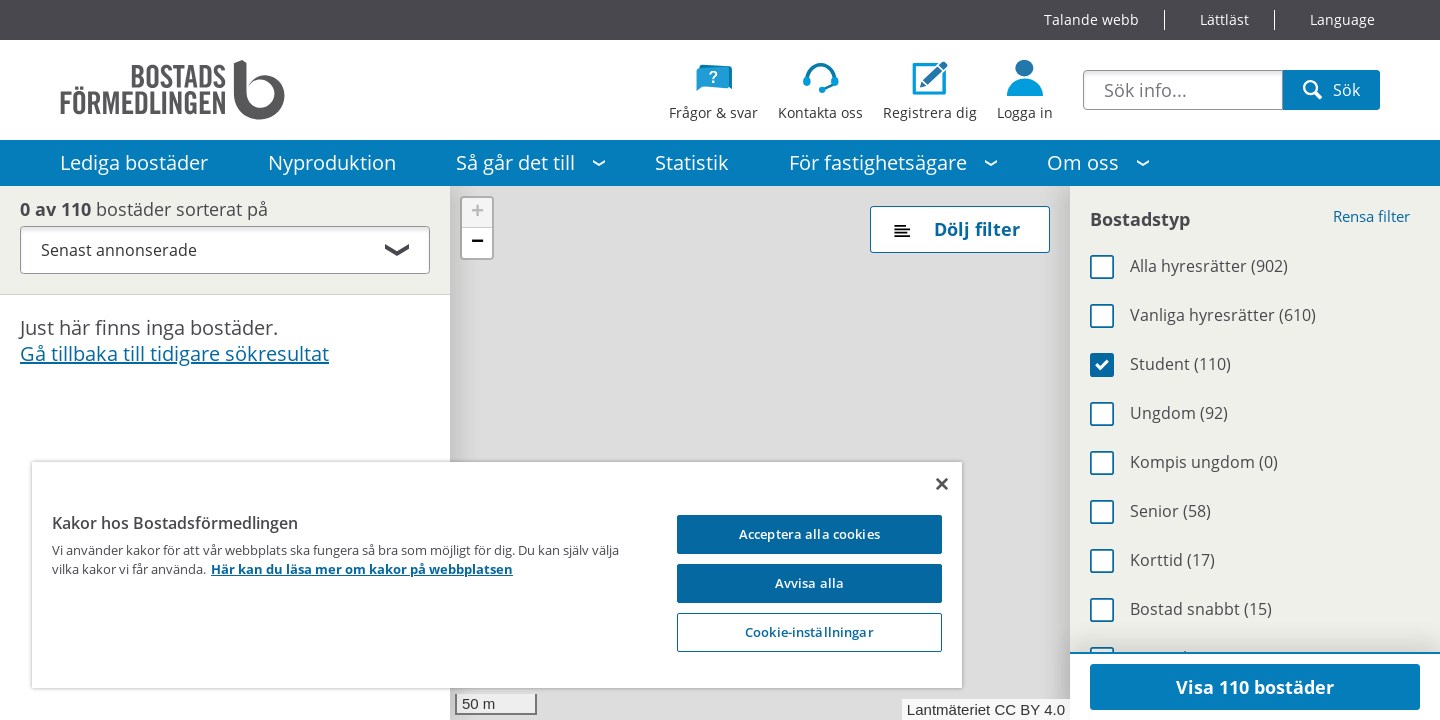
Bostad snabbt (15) (1201, 609)
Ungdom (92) (1179, 413)
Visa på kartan (384, 336)
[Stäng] (847, 484)
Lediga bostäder (134, 162)
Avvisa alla (728, 583)
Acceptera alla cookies (729, 534)
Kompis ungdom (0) (1204, 462)
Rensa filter (1371, 216)
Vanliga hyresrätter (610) (1223, 315)
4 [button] (875, 461)
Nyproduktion (332, 162)
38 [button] (697, 340)
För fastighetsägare (878, 162)
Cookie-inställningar (729, 632)
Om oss (1083, 162)
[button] (477, 213)
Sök (1331, 94)
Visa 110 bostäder (1255, 687)
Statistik (692, 162)
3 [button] (789, 405)
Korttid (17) (1172, 560)
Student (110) (1180, 364)
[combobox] (1183, 90)
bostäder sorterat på (154, 209)
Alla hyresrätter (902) (1209, 266)
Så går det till (515, 162)
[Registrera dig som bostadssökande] (930, 90)
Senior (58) (1170, 511)
